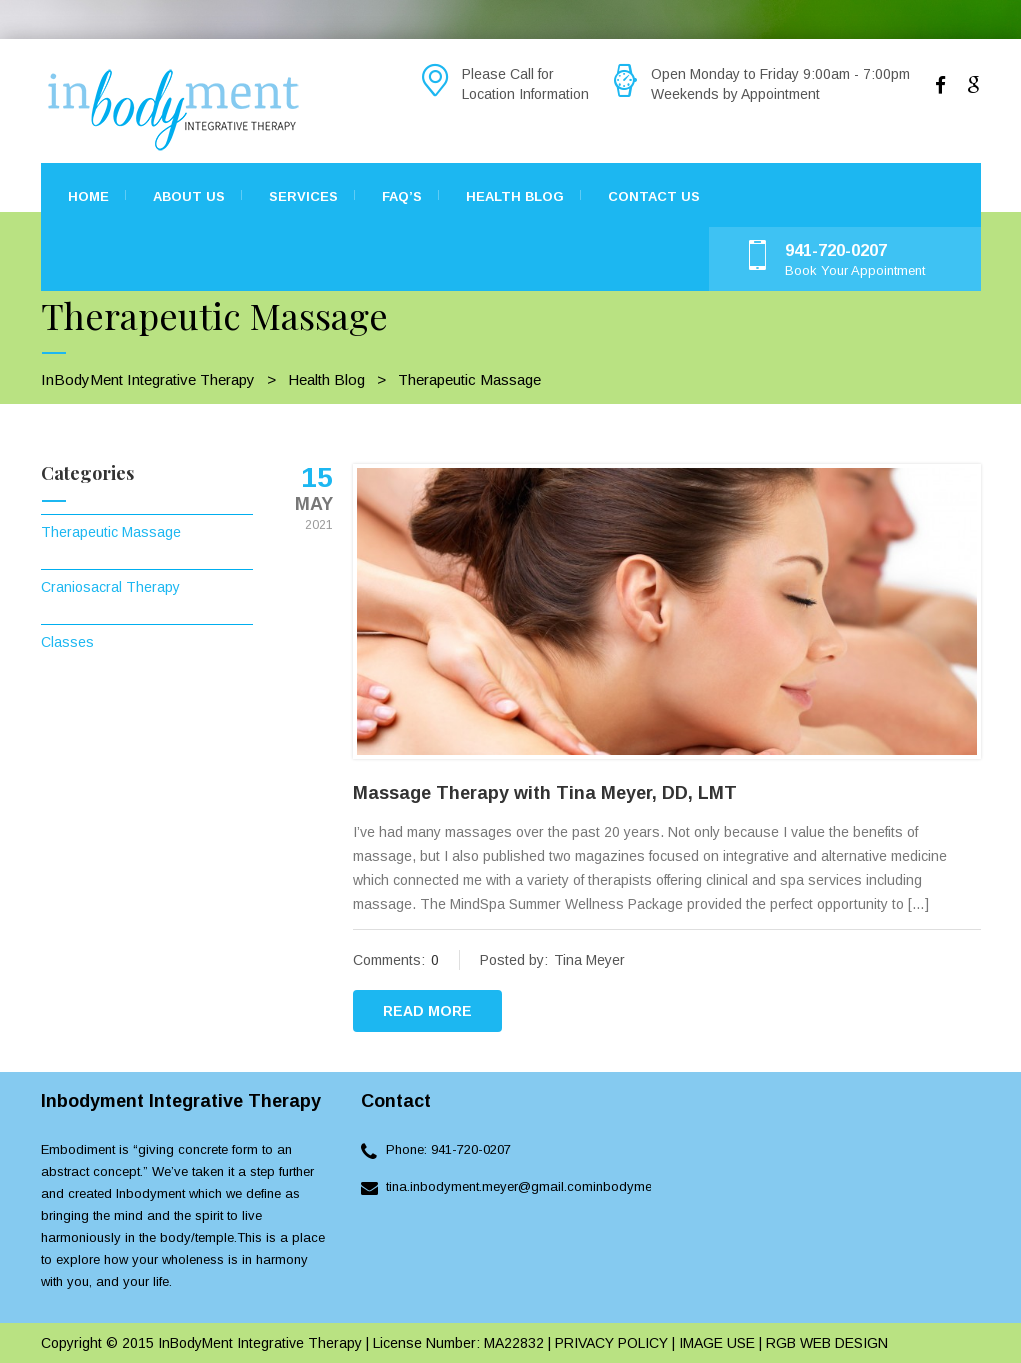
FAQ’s (402, 196)
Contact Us (654, 196)
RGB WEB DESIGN (827, 1343)
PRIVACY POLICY (609, 1343)
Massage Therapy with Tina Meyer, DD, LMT (545, 793)
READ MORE (427, 1011)
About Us (189, 196)
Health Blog (515, 196)
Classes (67, 642)
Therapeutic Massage (111, 532)
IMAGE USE (717, 1343)
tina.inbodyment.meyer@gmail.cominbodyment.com (538, 1186)
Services (303, 196)
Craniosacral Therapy (110, 587)
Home (88, 196)
